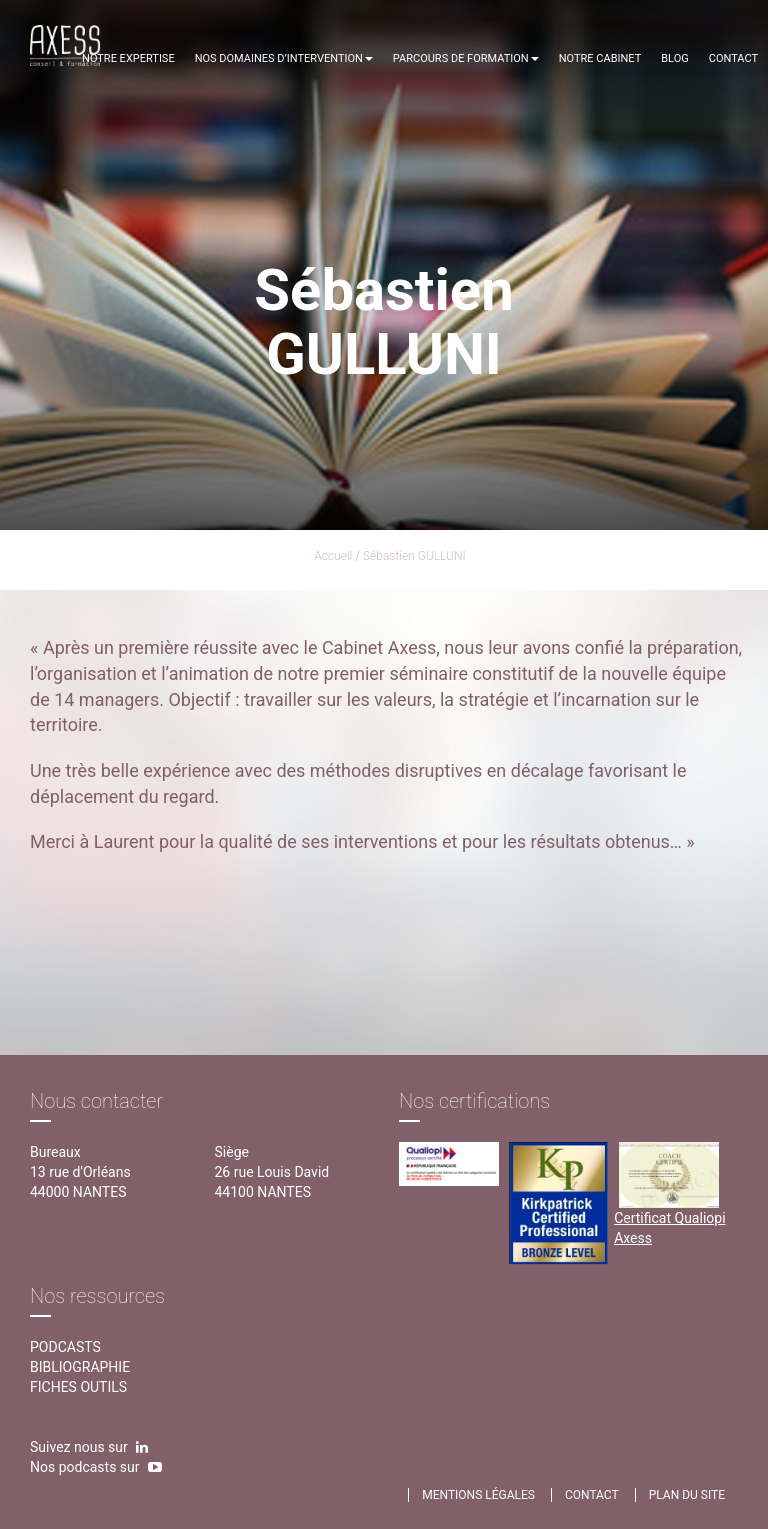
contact (592, 1495)
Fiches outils (78, 1387)
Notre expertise (128, 58)
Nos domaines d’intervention (284, 58)
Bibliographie (80, 1367)
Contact (733, 58)
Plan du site (687, 1495)
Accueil (333, 556)
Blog (675, 58)
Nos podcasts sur (96, 1467)
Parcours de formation (466, 58)
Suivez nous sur (89, 1447)
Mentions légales (478, 1495)
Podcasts (65, 1347)
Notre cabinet (600, 58)
